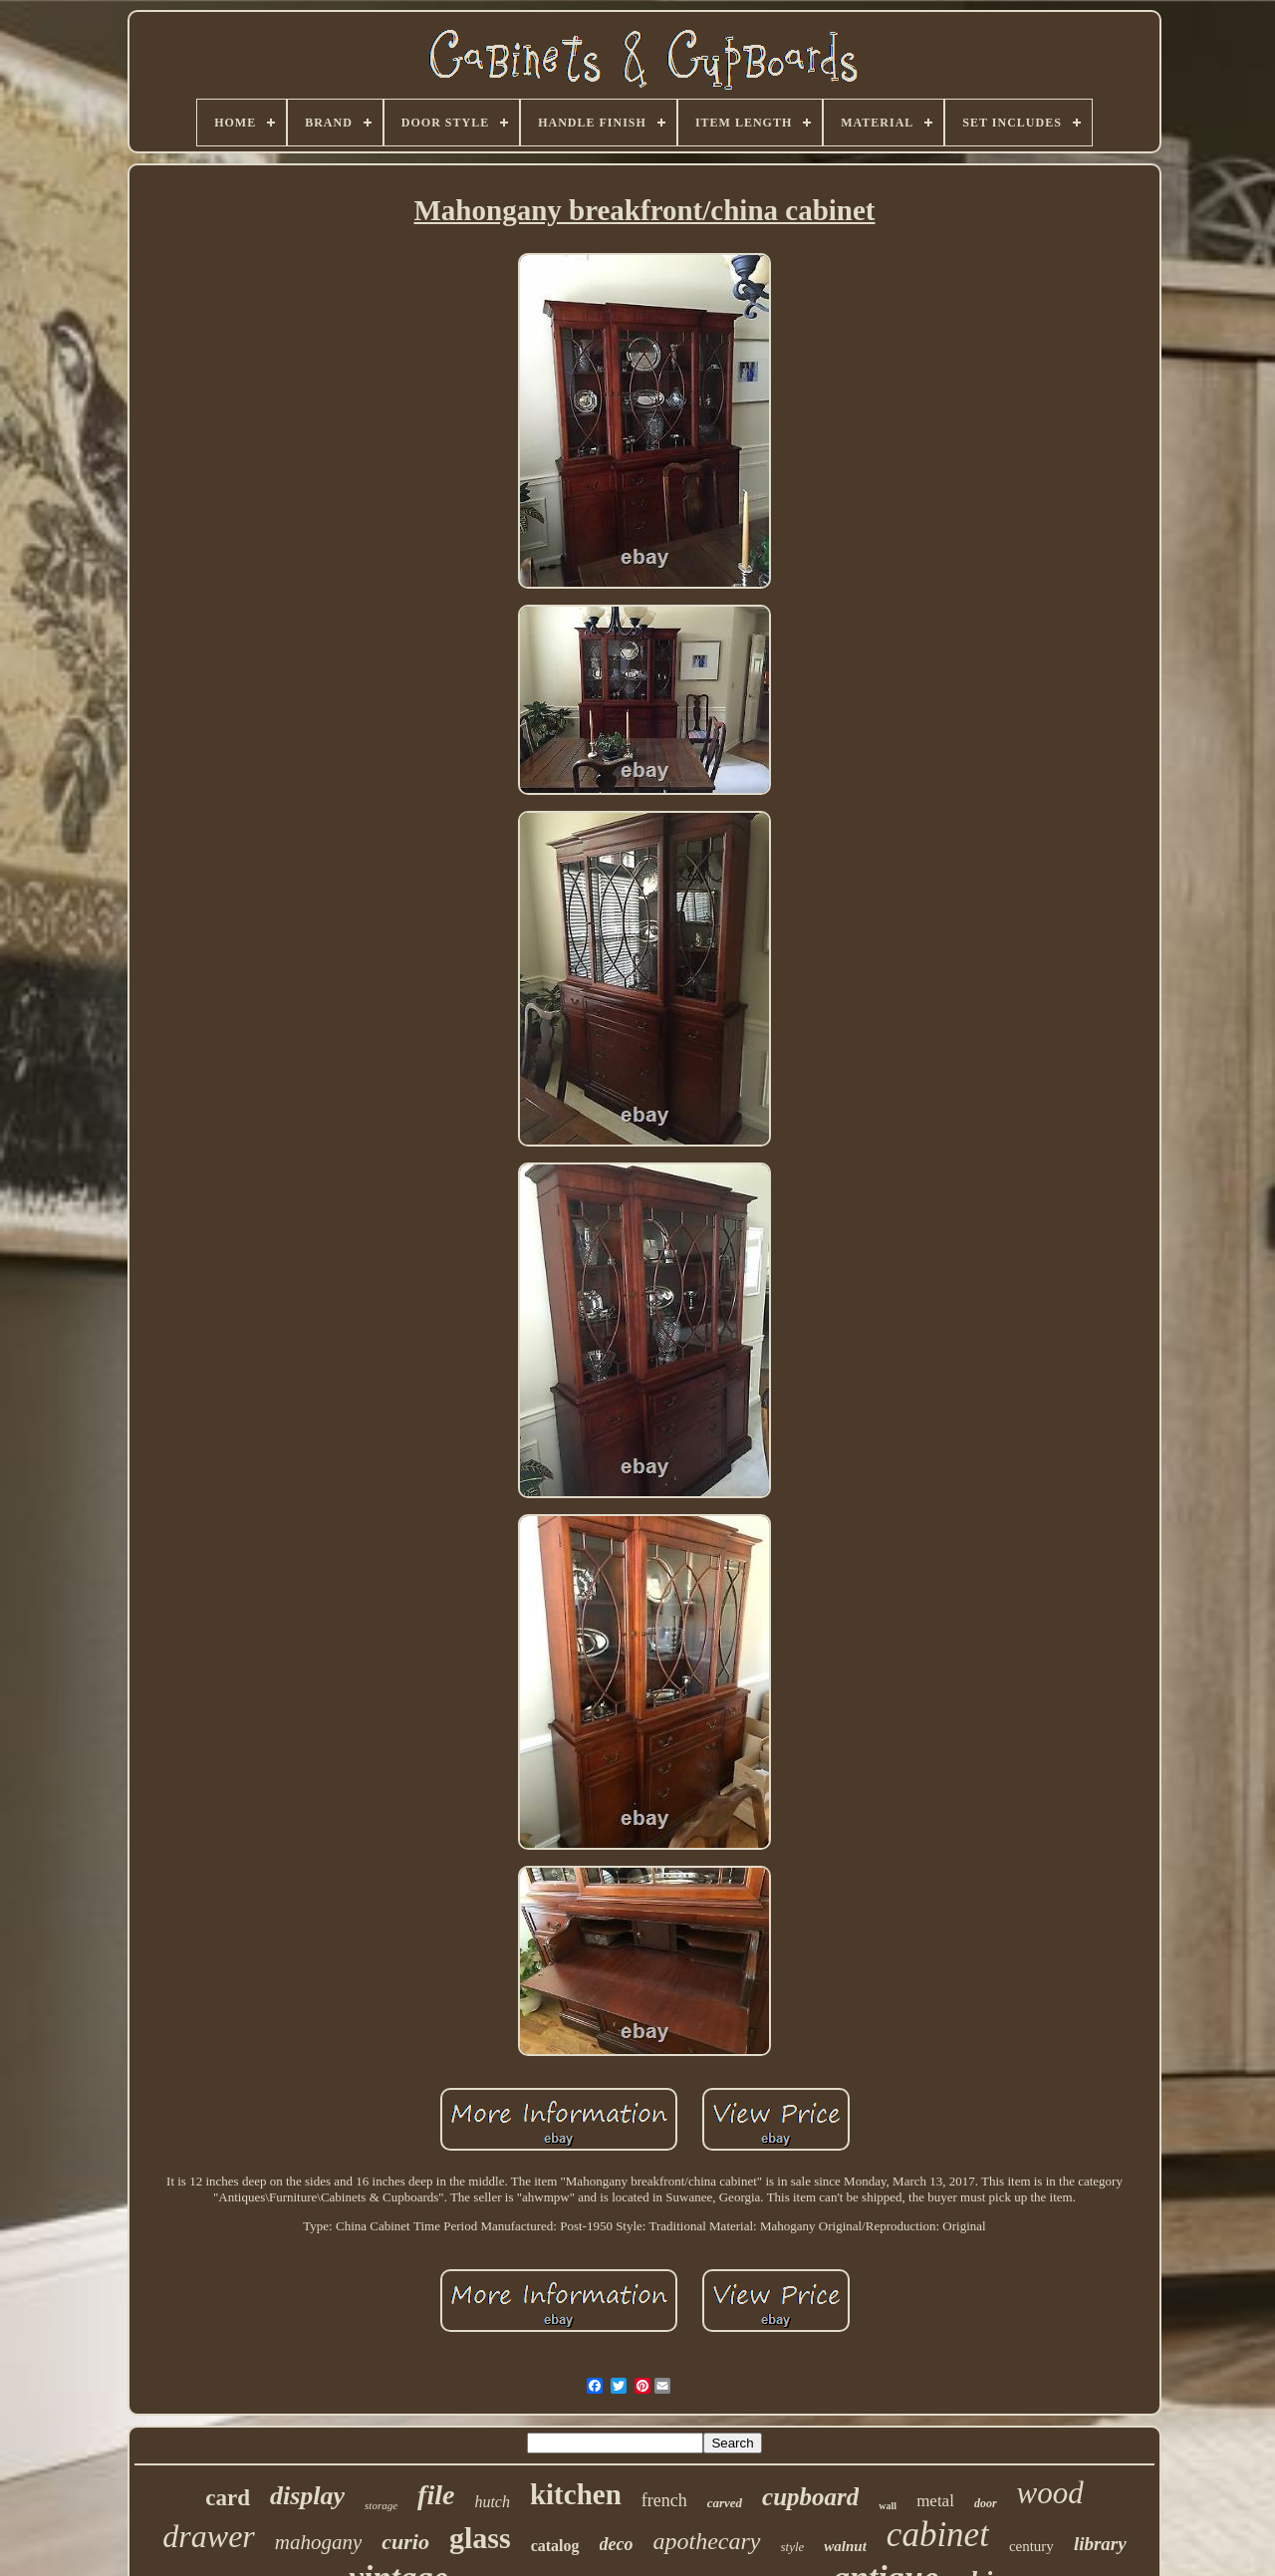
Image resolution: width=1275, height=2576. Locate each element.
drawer (208, 2536)
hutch (492, 2501)
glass (480, 2537)
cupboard (810, 2496)
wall (887, 2505)
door (985, 2503)
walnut (845, 2546)
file (435, 2494)
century (1031, 2546)
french (664, 2500)
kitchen (576, 2494)
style (793, 2546)
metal (935, 2500)
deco (617, 2544)
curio (405, 2541)
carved (724, 2502)
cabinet (938, 2534)
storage (381, 2505)
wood (1050, 2492)
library (1100, 2543)
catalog (555, 2545)
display (307, 2495)
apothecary (707, 2541)
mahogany (319, 2542)
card (227, 2497)
